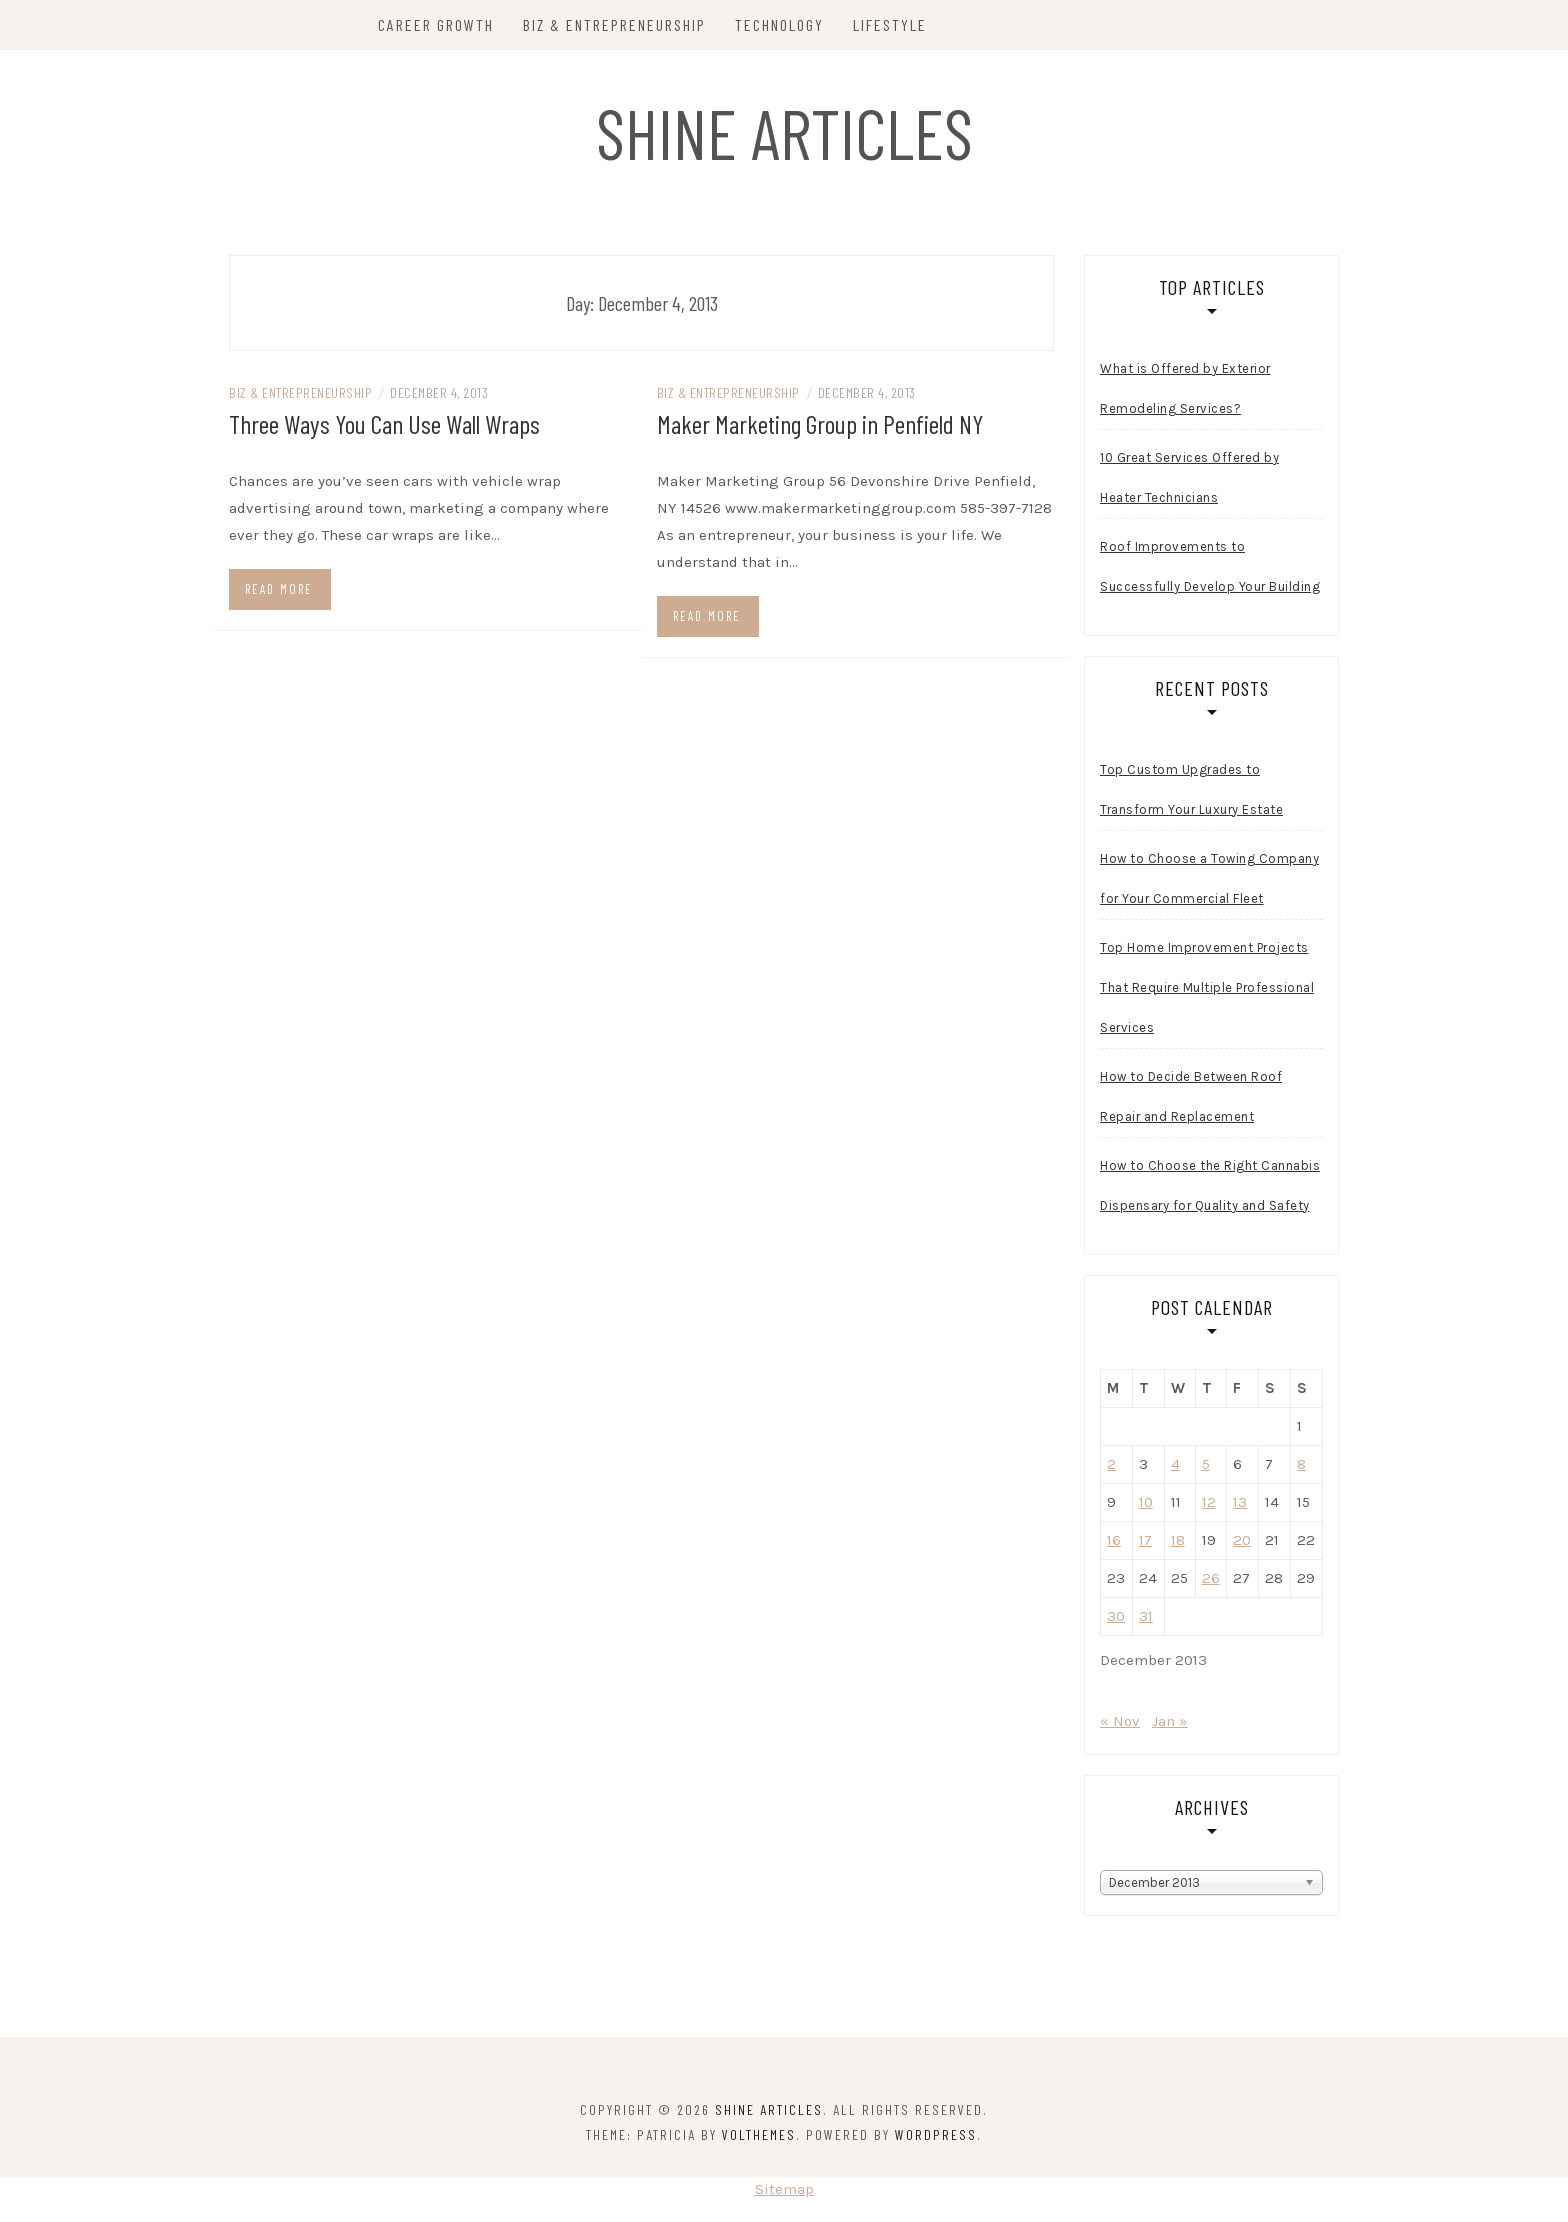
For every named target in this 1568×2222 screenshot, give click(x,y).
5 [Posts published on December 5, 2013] (1206, 1464)
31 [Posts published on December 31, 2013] (1146, 1616)
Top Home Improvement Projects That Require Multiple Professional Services (1207, 987)
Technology (779, 24)
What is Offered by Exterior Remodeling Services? (1185, 388)
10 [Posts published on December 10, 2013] (1146, 1502)
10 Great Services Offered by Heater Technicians (1189, 477)
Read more (279, 589)
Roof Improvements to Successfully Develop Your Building (1210, 566)
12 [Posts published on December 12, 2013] (1209, 1502)
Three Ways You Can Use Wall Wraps (384, 423)
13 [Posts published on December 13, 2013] (1240, 1502)
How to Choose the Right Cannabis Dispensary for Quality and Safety (1210, 1185)
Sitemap (784, 2189)
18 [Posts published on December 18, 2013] (1178, 1540)
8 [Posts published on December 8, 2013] (1301, 1464)
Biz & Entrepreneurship (614, 24)
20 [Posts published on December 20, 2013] (1242, 1540)
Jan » (1170, 1721)
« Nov (1120, 1721)
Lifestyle (890, 24)
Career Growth (436, 24)
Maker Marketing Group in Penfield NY (820, 423)
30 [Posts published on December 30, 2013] (1116, 1616)
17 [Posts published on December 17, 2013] (1145, 1540)
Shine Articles (784, 132)
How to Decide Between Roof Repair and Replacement (1191, 1096)
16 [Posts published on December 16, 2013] (1114, 1540)
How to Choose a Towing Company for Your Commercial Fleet (1209, 878)
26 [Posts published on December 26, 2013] (1211, 1578)
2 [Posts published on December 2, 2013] (1111, 1464)
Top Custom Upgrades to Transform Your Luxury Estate (1191, 789)
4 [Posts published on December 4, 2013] (1175, 1464)
